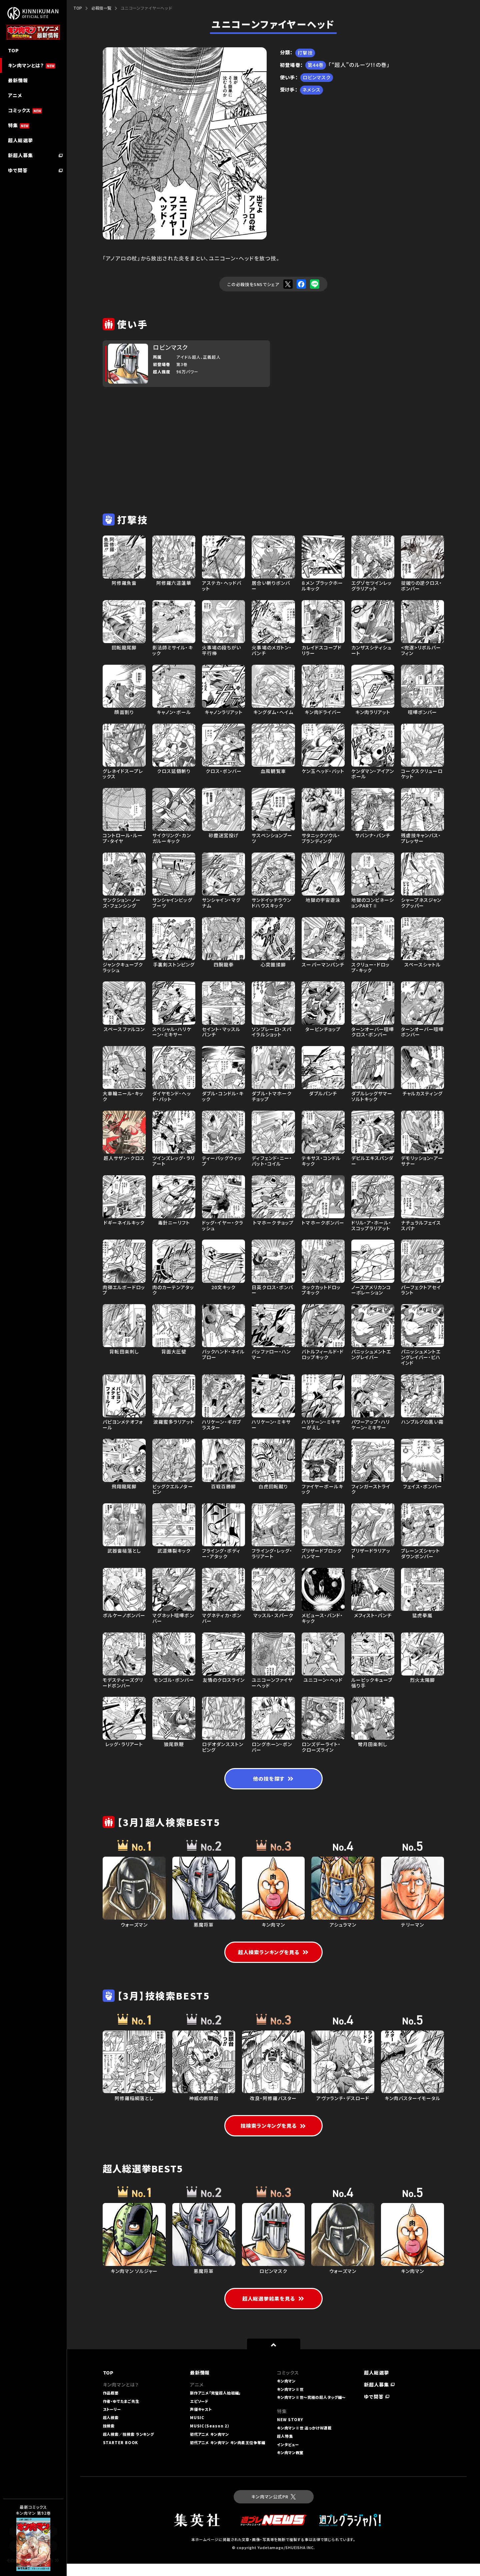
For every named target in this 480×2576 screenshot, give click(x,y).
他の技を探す (273, 1779)
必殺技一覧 (101, 8)
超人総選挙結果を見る (273, 2310)
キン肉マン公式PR (273, 2509)
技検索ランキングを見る (273, 2136)
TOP (77, 8)
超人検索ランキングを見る (273, 1954)
